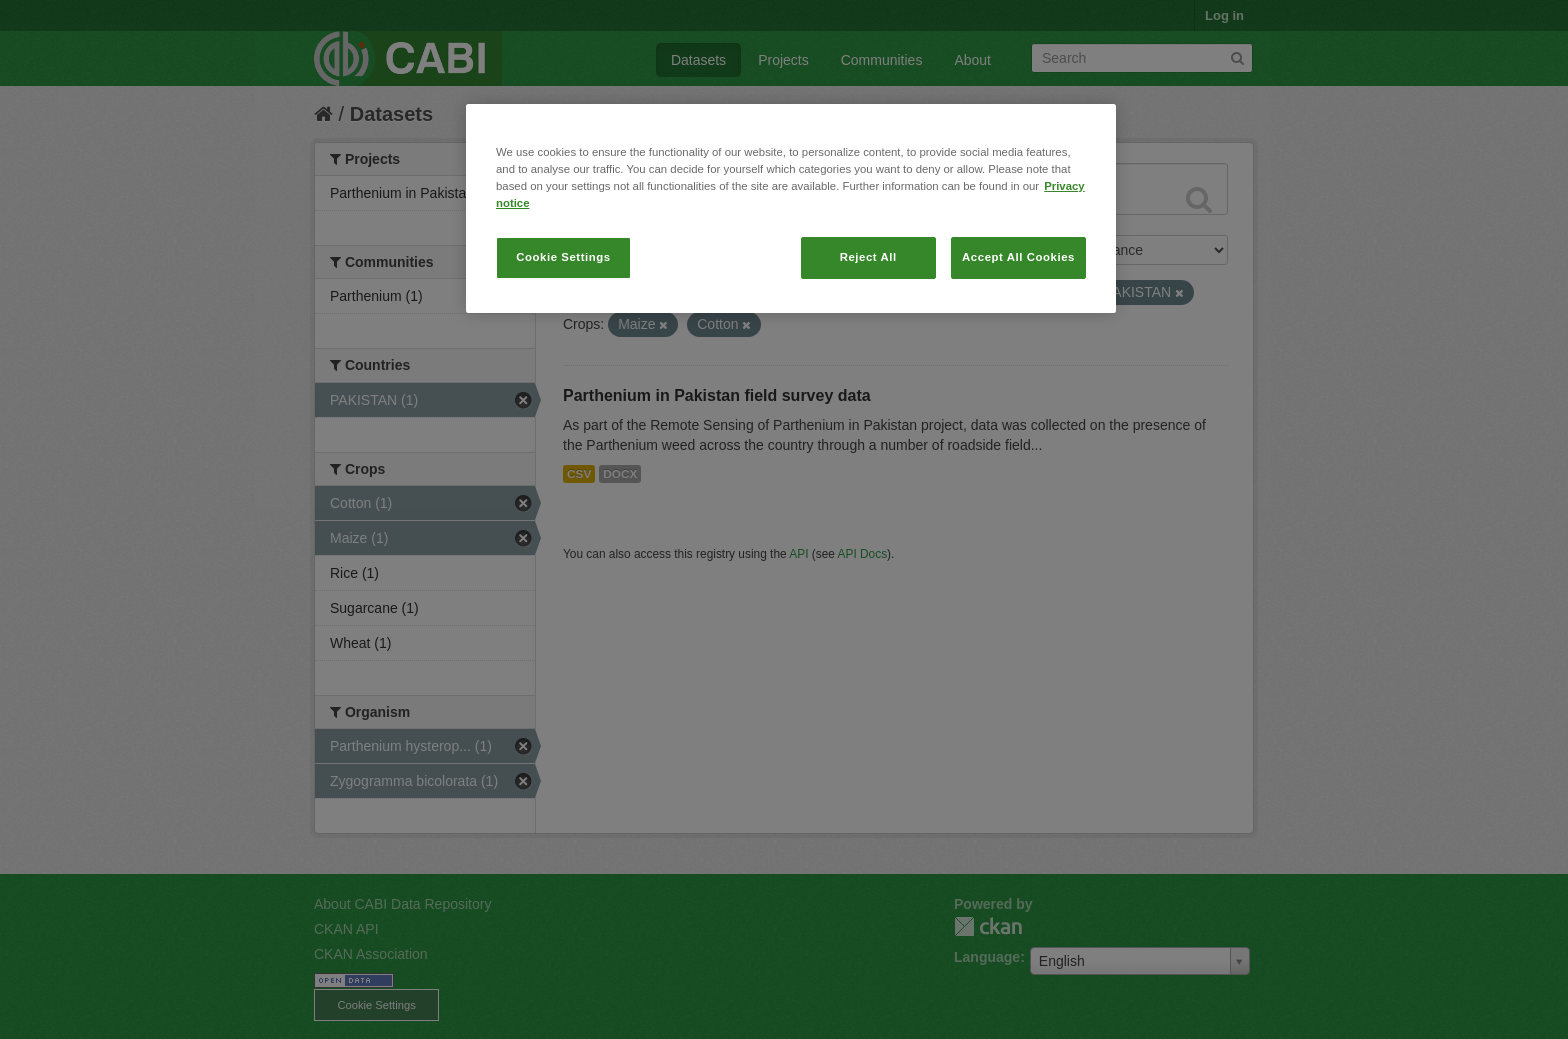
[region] (791, 208)
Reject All (868, 257)
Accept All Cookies (1018, 257)
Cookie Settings (563, 257)
